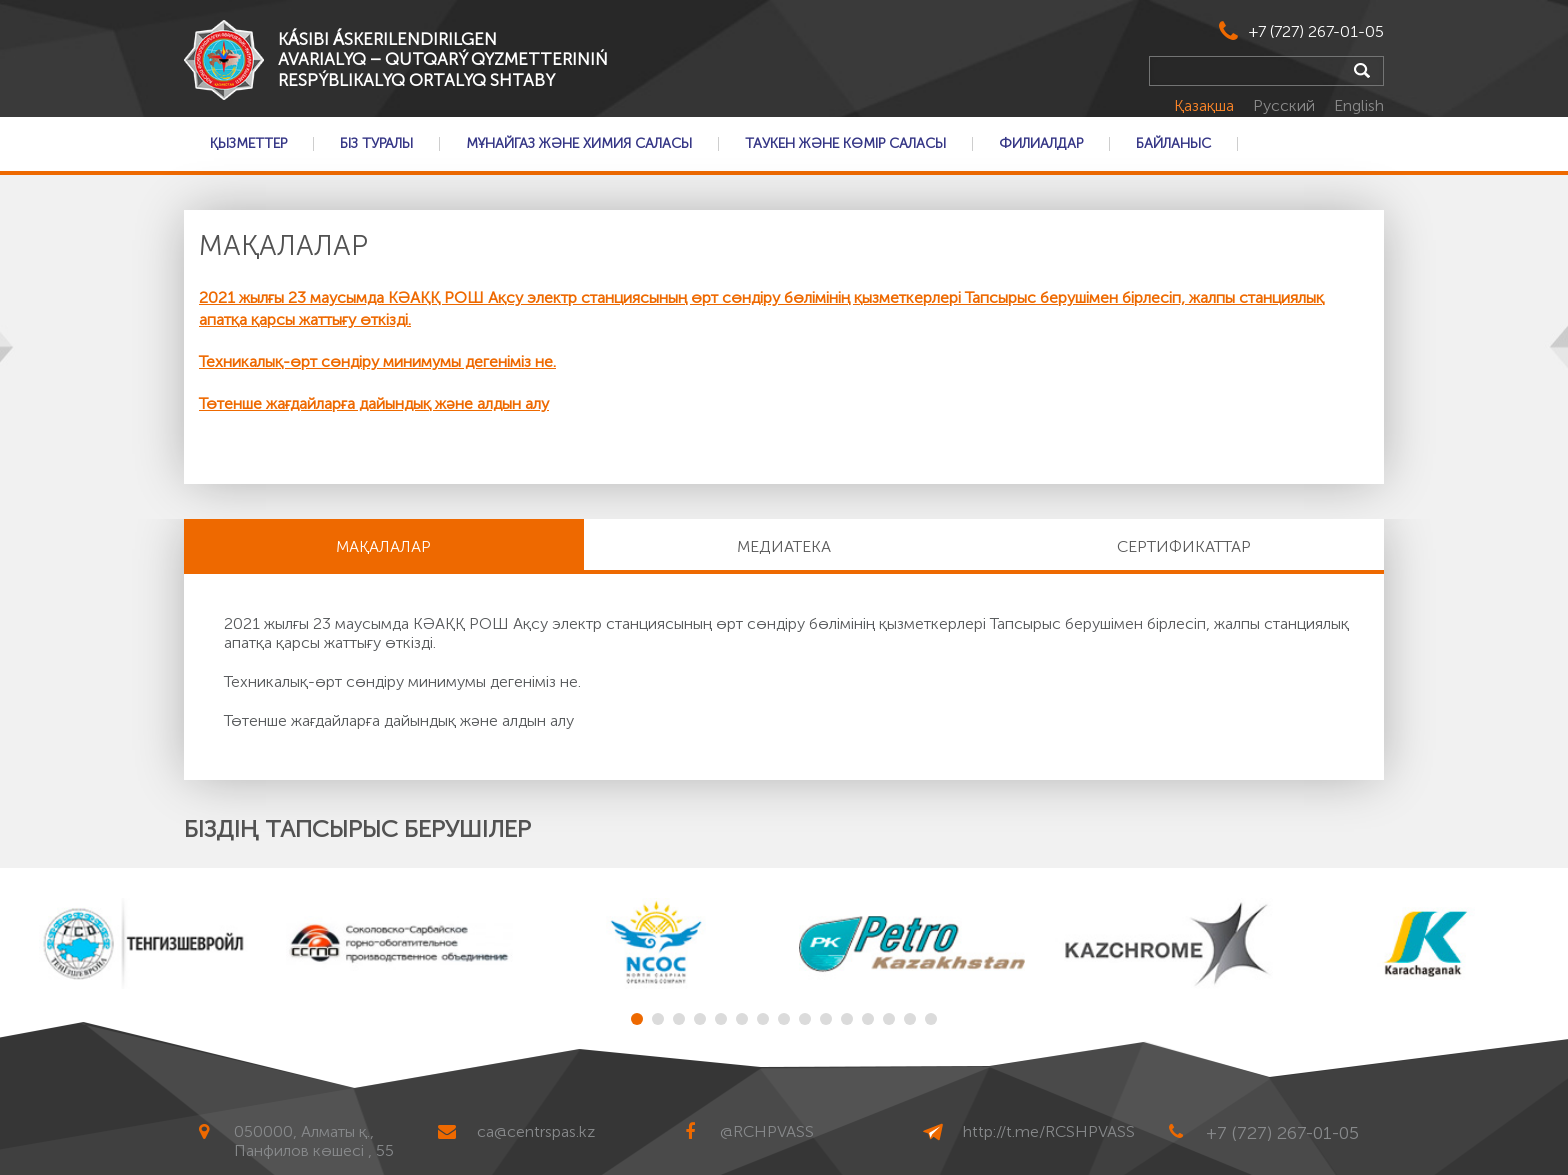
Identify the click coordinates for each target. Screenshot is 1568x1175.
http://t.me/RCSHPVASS (1049, 1131)
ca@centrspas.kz (536, 1131)
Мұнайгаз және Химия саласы (579, 144)
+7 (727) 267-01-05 (1316, 31)
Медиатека (784, 546)
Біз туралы (376, 144)
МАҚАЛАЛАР (383, 546)
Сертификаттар (1184, 546)
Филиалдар (1041, 144)
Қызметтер (248, 144)
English (1359, 105)
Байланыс (1173, 144)
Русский (1286, 105)
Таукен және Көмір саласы (845, 144)
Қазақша (1206, 105)
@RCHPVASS (767, 1131)
